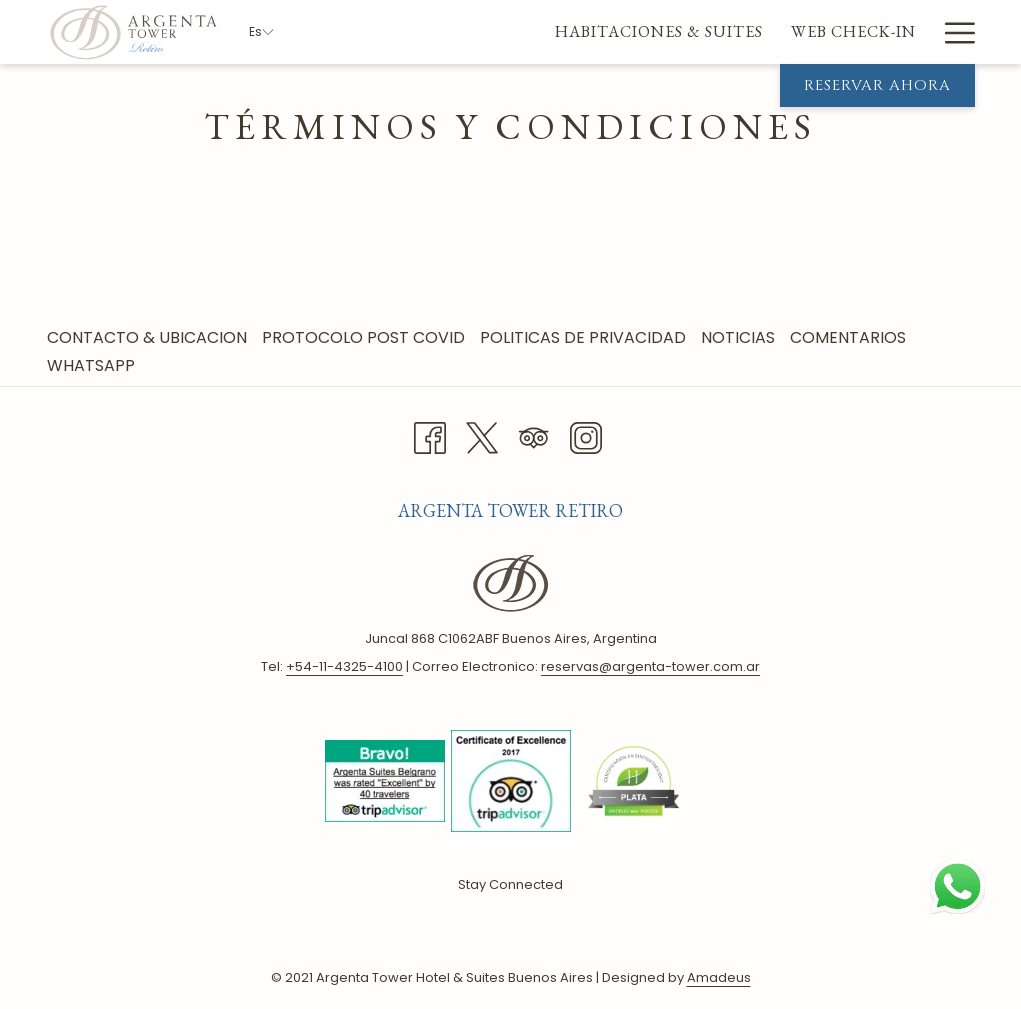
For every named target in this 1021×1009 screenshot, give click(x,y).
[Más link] (952, 32)
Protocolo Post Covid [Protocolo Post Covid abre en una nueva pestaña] (366, 337)
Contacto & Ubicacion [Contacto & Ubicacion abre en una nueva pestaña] (149, 337)
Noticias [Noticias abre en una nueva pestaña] (740, 337)
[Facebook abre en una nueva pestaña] (430, 435)
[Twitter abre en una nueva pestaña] (482, 435)
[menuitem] (445, 32)
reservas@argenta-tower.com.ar (650, 666)
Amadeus (719, 977)
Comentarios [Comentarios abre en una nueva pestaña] (850, 337)
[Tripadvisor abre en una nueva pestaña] (534, 435)
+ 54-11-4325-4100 (344, 666)
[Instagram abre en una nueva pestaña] (586, 435)
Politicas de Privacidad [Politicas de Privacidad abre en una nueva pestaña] (585, 337)
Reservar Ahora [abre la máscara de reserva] (877, 85)
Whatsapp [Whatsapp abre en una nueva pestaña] (93, 365)
